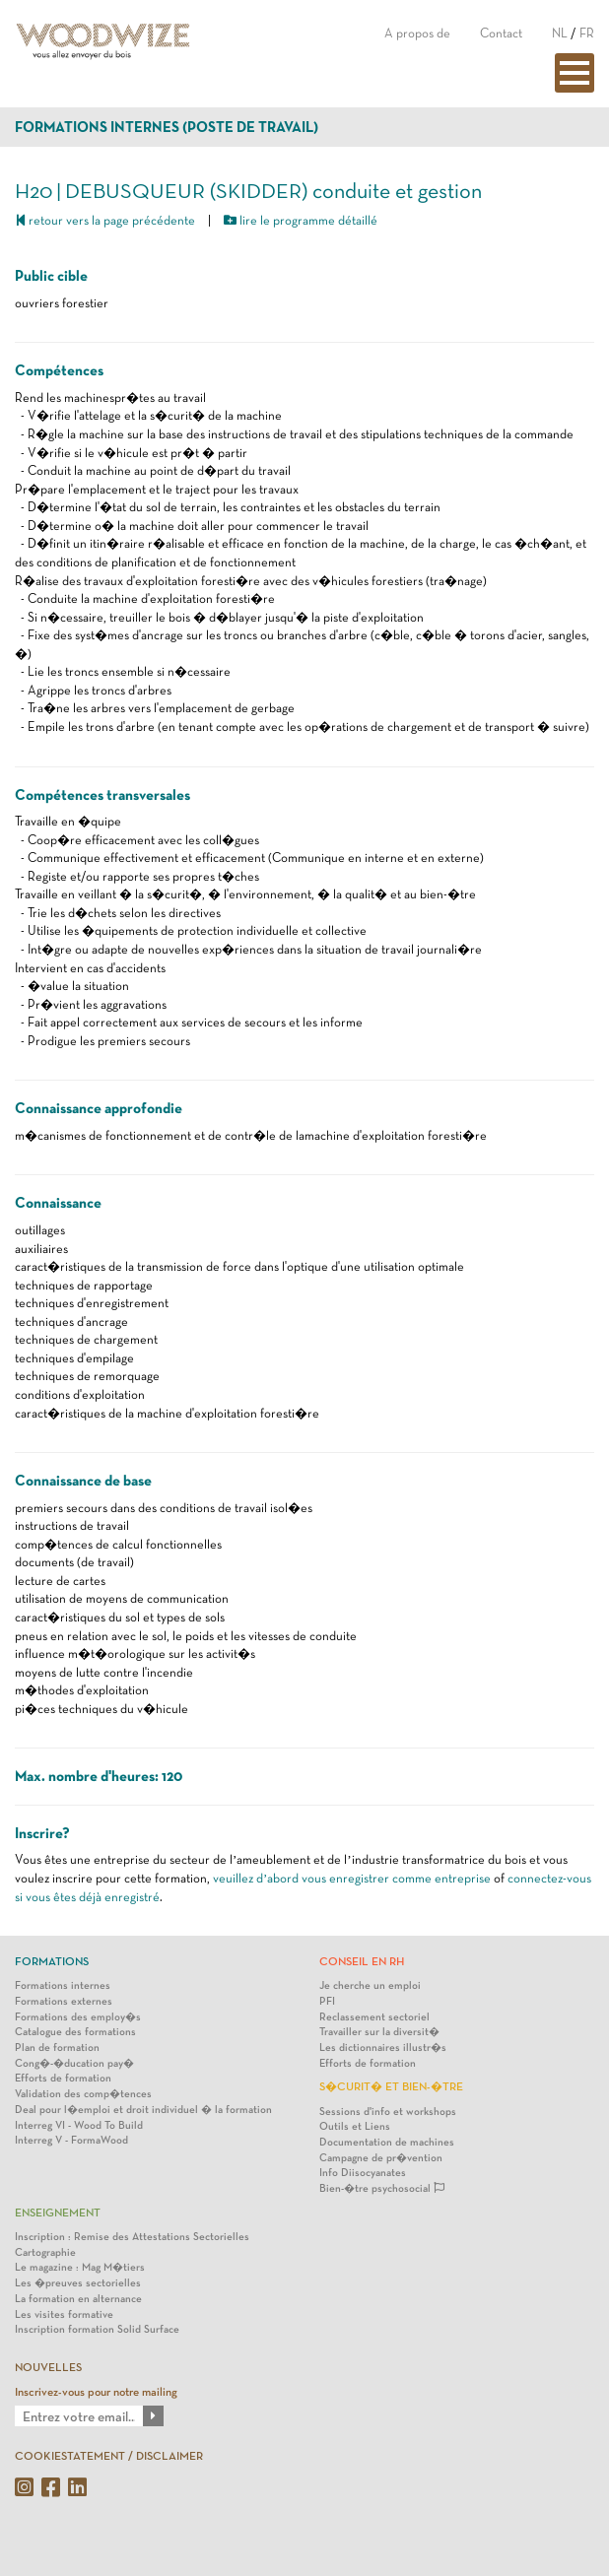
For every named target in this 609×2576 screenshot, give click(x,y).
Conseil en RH (361, 1961)
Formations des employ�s (78, 2017)
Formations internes (62, 1985)
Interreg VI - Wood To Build (79, 2125)
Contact (501, 33)
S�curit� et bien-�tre (391, 2086)
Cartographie (45, 2252)
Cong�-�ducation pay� (74, 2063)
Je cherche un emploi (370, 1985)
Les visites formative (64, 2314)
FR (586, 33)
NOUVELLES (48, 2367)
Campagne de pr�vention (380, 2157)
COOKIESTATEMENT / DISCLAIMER (109, 2456)
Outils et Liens (354, 2126)
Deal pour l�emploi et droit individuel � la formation (143, 2109)
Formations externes (63, 2001)
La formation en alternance (78, 2298)
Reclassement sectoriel (374, 2017)
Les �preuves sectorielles (78, 2283)
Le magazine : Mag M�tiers (80, 2267)
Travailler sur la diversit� (379, 2031)
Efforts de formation (63, 2078)
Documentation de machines (386, 2142)
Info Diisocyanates (362, 2172)
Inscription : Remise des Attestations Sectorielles (132, 2236)
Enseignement (58, 2212)
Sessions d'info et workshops (387, 2111)
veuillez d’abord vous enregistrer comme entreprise (352, 1878)
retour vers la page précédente (105, 220)
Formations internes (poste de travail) (166, 127)
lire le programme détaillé (300, 220)
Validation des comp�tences (83, 2093)
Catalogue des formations (75, 2031)
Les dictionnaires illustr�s (382, 2047)
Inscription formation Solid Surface (97, 2329)
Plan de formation (57, 2047)
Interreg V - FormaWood (71, 2140)
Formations (52, 1961)
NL (560, 33)
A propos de (417, 33)
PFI (327, 2001)
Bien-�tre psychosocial (381, 2188)
